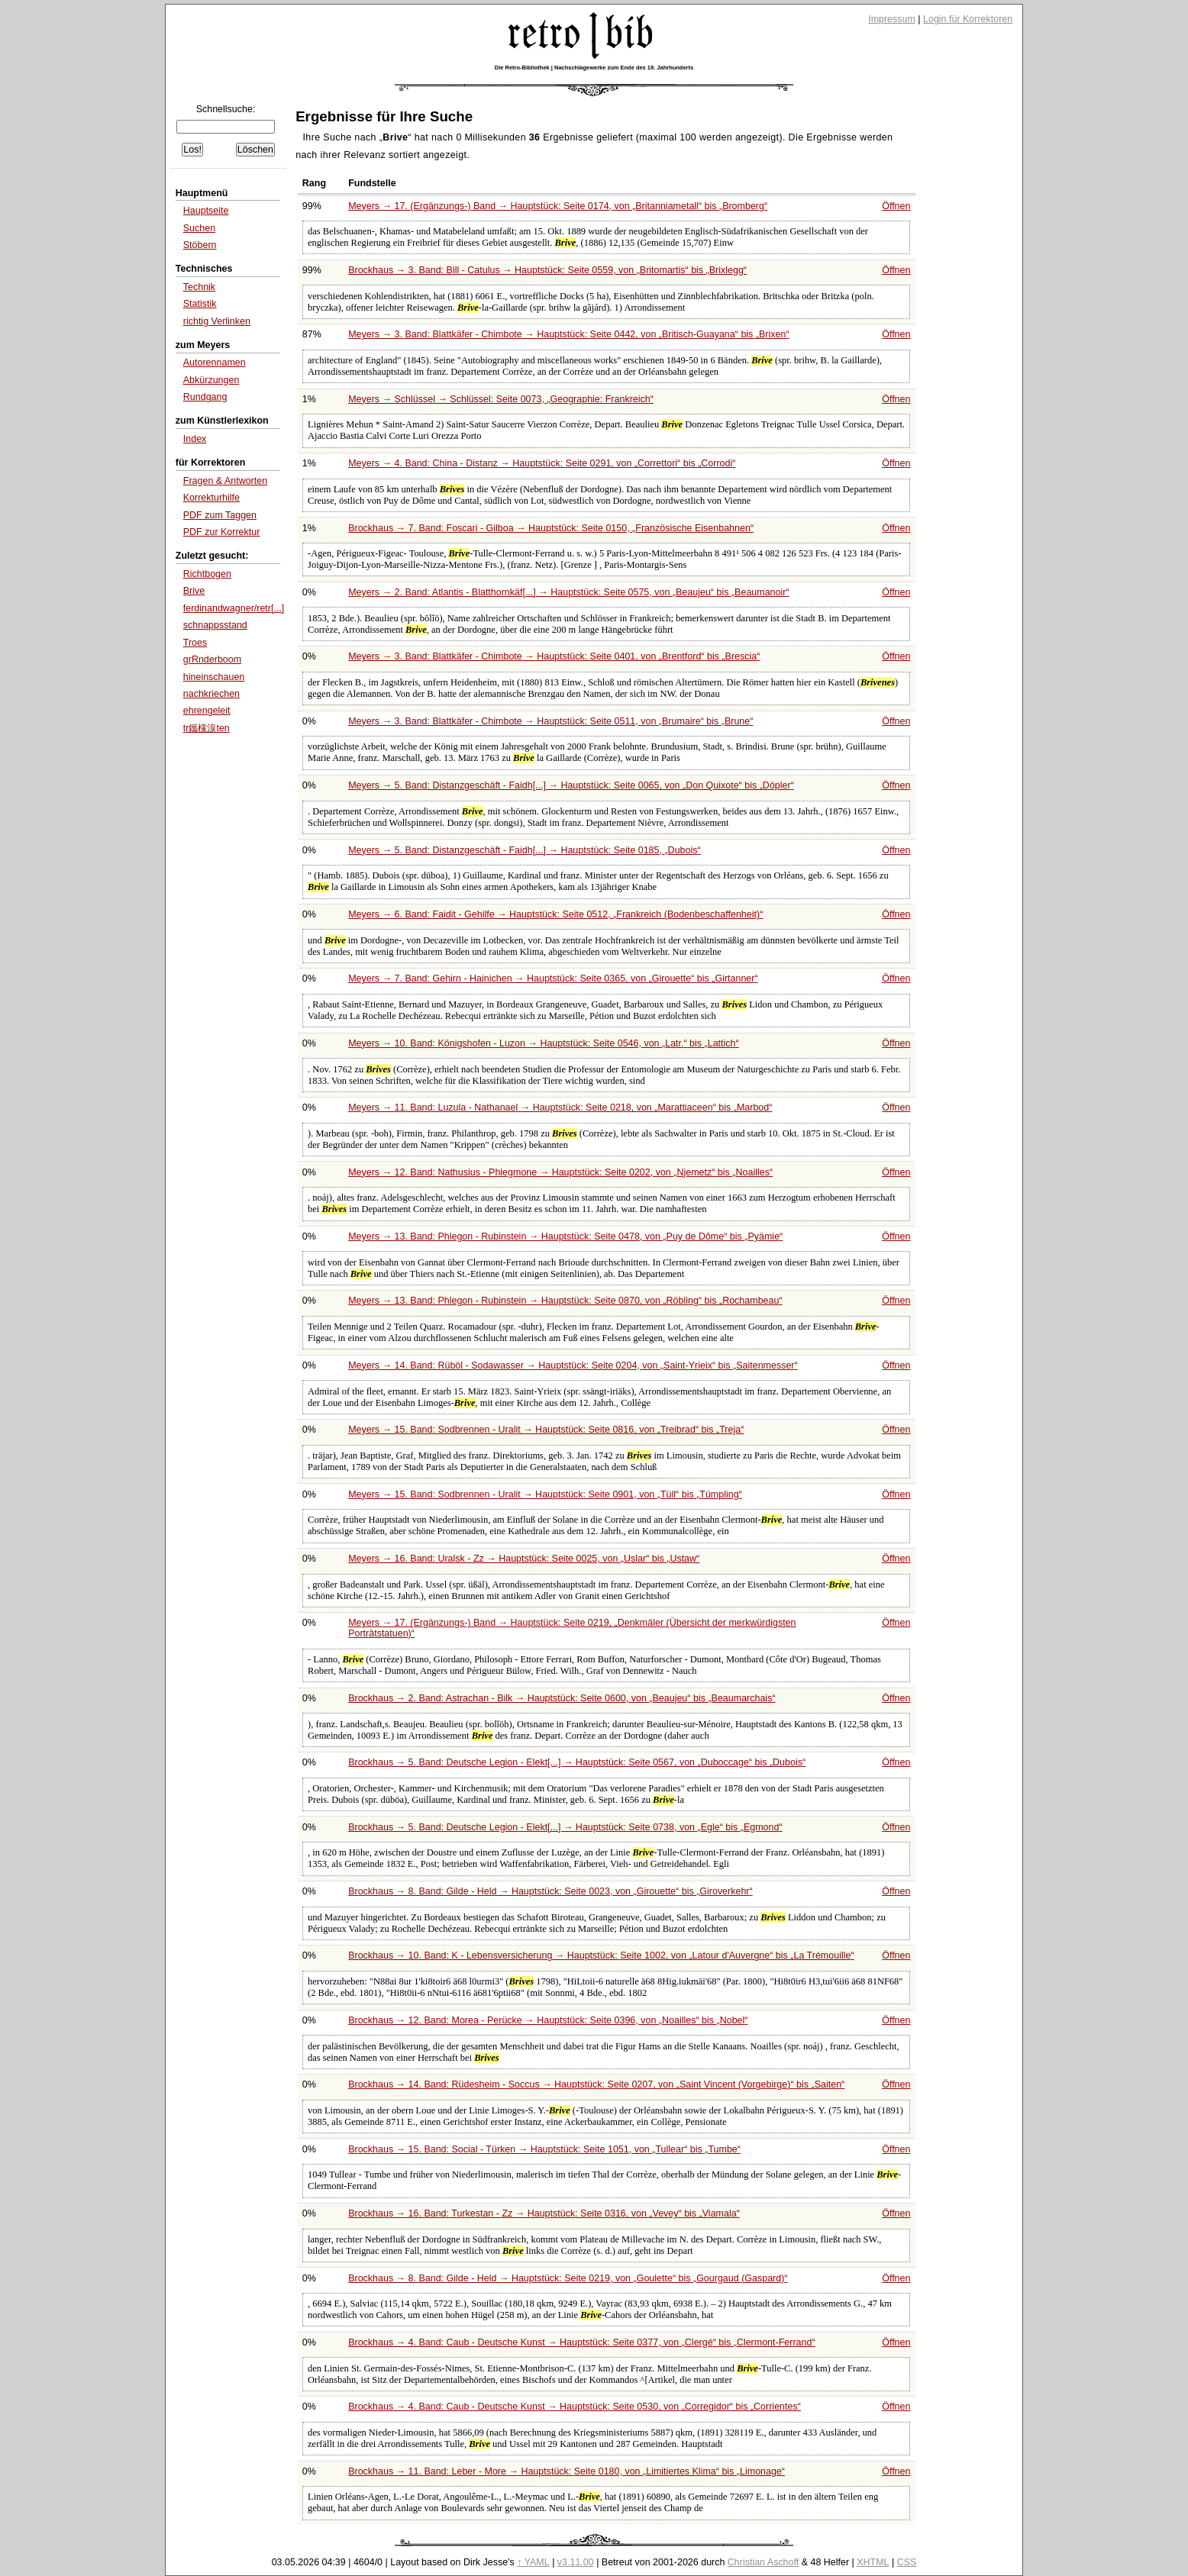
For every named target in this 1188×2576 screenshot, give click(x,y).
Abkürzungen (211, 380)
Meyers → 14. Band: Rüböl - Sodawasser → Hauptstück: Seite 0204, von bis (573, 1365)
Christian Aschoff (763, 2562)
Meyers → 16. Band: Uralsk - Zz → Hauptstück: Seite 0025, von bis (523, 1558)
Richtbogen (207, 574)
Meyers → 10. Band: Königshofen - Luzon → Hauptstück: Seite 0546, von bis (543, 1043)
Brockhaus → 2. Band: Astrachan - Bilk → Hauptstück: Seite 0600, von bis (561, 1698)
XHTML (873, 2562)
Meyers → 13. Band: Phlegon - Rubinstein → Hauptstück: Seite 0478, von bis (565, 1236)
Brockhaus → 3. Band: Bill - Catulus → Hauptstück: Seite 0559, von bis (547, 270)
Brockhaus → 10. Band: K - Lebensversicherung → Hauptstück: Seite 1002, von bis (601, 1955)
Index (195, 439)
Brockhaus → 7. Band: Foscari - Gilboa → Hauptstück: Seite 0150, (551, 528)
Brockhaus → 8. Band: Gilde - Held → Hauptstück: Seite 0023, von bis (550, 1891)
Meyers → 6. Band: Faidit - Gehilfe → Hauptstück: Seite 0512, (555, 914)
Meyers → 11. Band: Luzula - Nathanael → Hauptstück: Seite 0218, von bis (560, 1107)
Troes (195, 642)
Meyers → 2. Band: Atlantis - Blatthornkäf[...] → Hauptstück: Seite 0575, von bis (568, 592)
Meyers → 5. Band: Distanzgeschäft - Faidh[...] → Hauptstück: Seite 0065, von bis (571, 785)
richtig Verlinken (216, 321)
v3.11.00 (575, 2562)
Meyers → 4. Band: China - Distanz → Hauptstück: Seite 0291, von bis (541, 463)
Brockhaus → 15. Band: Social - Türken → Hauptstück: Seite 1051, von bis (544, 2149)
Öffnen (896, 206)
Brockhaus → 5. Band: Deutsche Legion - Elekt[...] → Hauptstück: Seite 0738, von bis (565, 1827)
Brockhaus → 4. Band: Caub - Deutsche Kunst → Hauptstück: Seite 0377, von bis (581, 2342)
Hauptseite (206, 210)
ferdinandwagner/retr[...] (234, 608)
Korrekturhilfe (211, 497)
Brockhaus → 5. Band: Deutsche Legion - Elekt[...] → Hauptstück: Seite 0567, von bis (576, 1762)
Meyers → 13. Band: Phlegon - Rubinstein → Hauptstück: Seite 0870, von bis (565, 1300)
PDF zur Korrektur (221, 532)
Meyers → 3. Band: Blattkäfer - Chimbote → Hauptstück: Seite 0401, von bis (554, 656)
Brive (194, 590)
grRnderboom (212, 659)
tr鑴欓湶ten (206, 728)
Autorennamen (214, 362)
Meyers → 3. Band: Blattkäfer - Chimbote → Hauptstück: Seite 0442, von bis (568, 334)
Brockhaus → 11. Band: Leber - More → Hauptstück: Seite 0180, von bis (566, 2471)
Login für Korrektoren (967, 19)
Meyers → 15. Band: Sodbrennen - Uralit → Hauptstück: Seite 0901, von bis (545, 1494)
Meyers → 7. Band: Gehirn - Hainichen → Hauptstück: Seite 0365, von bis (552, 978)
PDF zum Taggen (220, 515)
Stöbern (200, 245)
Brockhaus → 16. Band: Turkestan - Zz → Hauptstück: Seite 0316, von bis (544, 2213)
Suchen (199, 228)
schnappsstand (215, 625)
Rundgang (205, 397)
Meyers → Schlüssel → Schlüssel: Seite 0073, (501, 399)
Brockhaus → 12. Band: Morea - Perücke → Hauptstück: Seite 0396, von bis (547, 2020)
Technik (199, 287)
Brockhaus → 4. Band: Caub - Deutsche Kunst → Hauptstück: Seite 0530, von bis (574, 2406)
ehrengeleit (207, 710)
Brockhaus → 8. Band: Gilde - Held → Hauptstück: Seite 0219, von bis (567, 2278)
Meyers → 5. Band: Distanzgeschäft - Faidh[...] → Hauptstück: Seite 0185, (524, 850)
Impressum (891, 19)
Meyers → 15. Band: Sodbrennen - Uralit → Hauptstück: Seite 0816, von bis (546, 1429)
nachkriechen (211, 693)
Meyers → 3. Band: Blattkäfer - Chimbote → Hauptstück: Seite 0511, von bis (550, 721)
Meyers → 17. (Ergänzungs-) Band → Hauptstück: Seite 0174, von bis (557, 206)
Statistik (200, 303)
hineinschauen (214, 677)
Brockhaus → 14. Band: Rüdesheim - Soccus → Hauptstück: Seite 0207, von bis (596, 2084)
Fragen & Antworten (225, 481)
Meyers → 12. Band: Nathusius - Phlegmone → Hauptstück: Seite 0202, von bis (560, 1172)
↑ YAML (533, 2562)
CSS (907, 2562)
